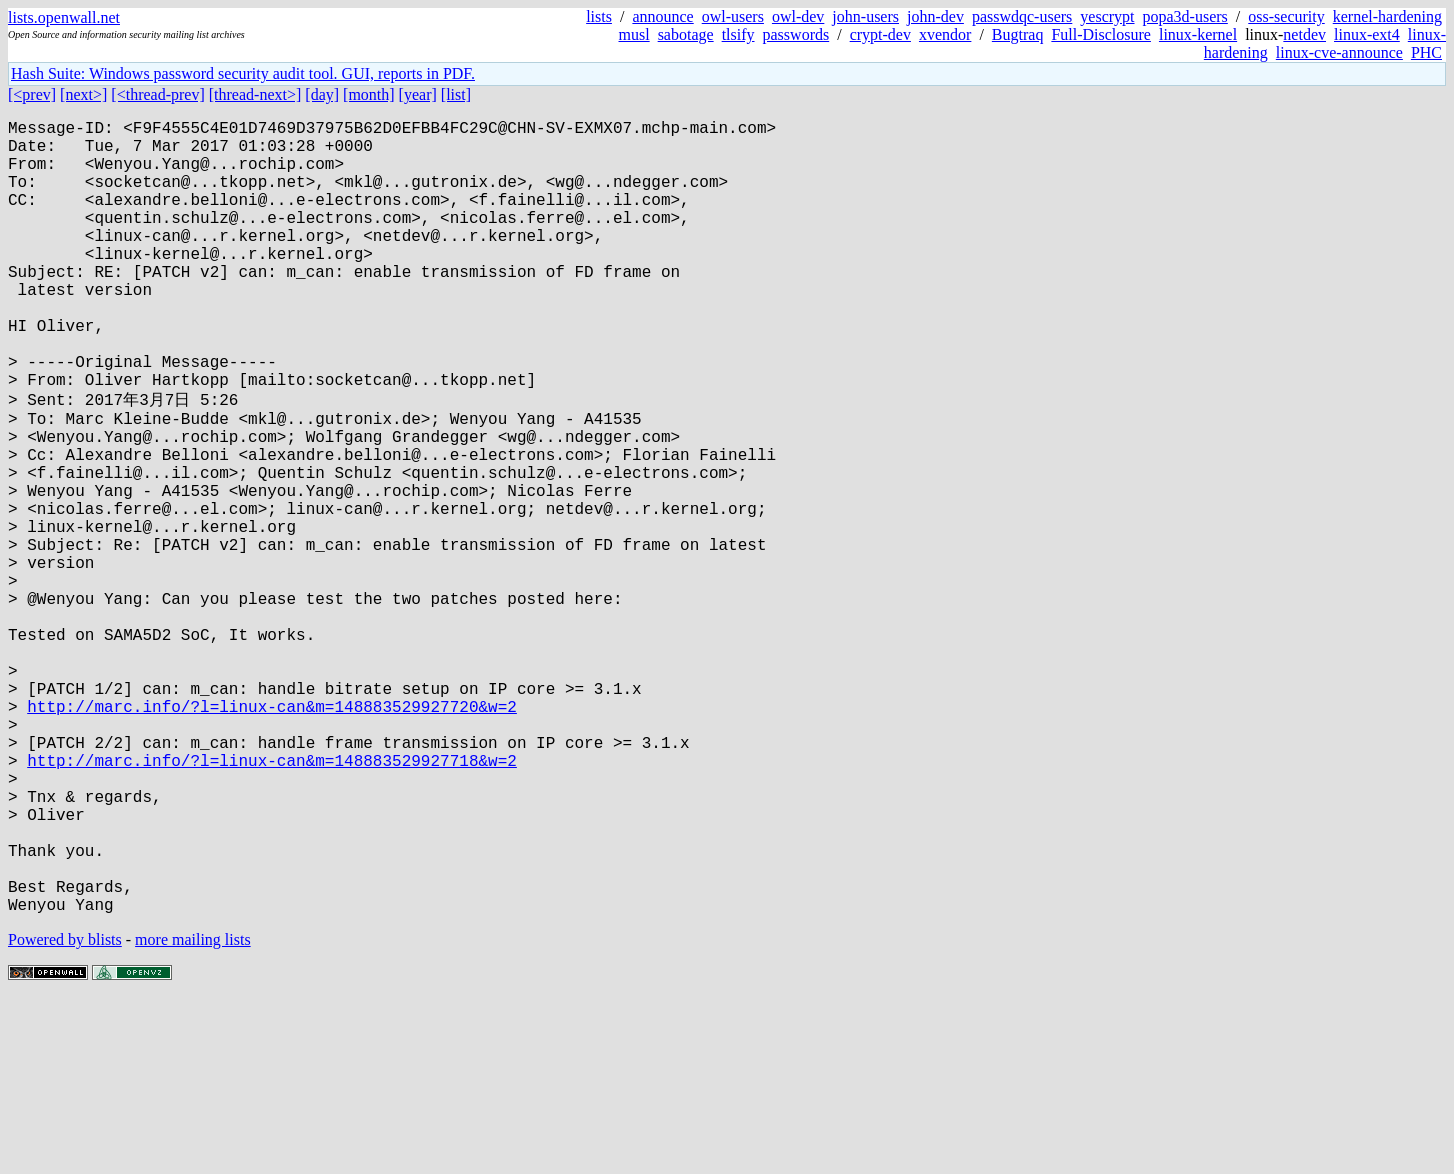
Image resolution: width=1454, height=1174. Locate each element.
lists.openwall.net (64, 17)
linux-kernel (1198, 34)
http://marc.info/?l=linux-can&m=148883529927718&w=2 (272, 902)
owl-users (733, 16)
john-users (865, 16)
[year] (418, 94)
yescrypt (1107, 16)
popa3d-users (1185, 16)
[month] (369, 94)
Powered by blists (65, 1113)
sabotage (686, 34)
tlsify (738, 34)
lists (599, 16)
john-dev (935, 16)
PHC (1426, 52)
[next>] (83, 94)
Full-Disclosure (1101, 34)
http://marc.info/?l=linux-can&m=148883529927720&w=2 (272, 836)
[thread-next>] (255, 94)
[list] (456, 94)
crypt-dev (880, 34)
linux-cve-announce (1339, 52)
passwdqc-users (1022, 16)
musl (634, 34)
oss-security (1286, 16)
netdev (1304, 34)
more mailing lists (193, 1113)
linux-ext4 (1367, 34)
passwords (796, 34)
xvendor (945, 34)
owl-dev (798, 16)
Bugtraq (1018, 34)
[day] (322, 94)
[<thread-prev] (157, 94)
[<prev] (32, 94)
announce (662, 16)
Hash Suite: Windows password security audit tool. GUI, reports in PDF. (243, 73)
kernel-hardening (1387, 16)
